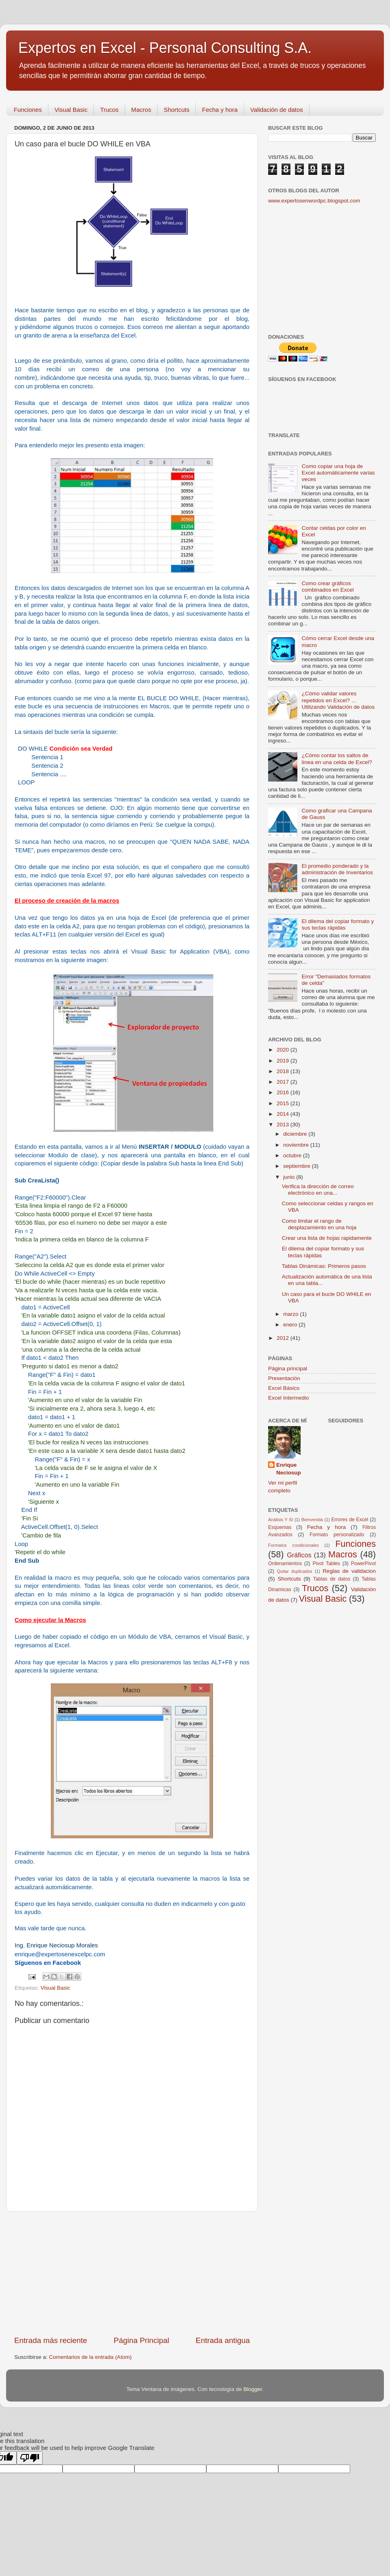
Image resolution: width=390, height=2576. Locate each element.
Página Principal (141, 2340)
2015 (283, 1103)
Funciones (28, 109)
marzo (291, 1314)
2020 (283, 1050)
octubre (293, 1155)
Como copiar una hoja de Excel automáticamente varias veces (338, 472)
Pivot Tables (326, 1563)
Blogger (252, 2389)
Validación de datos (276, 109)
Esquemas (279, 1527)
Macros (141, 109)
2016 (283, 1092)
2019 (283, 1061)
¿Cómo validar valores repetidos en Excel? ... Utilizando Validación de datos (338, 700)
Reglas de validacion (349, 1571)
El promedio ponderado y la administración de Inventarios (337, 869)
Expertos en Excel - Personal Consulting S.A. (165, 47)
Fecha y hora (220, 109)
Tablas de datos (331, 1579)
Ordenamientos (285, 1563)
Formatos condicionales (293, 1545)
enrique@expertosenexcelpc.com (60, 1954)
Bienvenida (312, 1519)
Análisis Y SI (280, 1519)
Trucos (109, 109)
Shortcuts (176, 109)
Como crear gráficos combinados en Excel (327, 586)
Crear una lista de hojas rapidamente (327, 1238)
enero (291, 1325)
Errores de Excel (349, 1519)
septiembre (297, 1166)
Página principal (287, 1368)
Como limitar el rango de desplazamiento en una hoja (319, 1224)
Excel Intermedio (288, 1398)
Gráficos (299, 1555)
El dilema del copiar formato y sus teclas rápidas (337, 924)
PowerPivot (363, 1563)
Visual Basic (70, 109)
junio (289, 1177)
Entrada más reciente (50, 2340)
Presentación (284, 1378)
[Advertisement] (132, 2273)
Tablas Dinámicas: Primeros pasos (324, 1266)
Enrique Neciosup (288, 1469)
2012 (283, 1338)
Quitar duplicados (294, 1571)
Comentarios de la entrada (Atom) (90, 2357)
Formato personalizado (337, 1534)
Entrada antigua (223, 2340)
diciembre (295, 1134)
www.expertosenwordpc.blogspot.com (314, 201)
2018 (283, 1071)
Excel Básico (283, 1388)
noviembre (296, 1145)
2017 (283, 1082)
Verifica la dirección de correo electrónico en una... (318, 1189)
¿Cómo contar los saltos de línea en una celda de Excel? (336, 758)
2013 (283, 1124)
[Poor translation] (30, 2458)
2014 (283, 1114)
